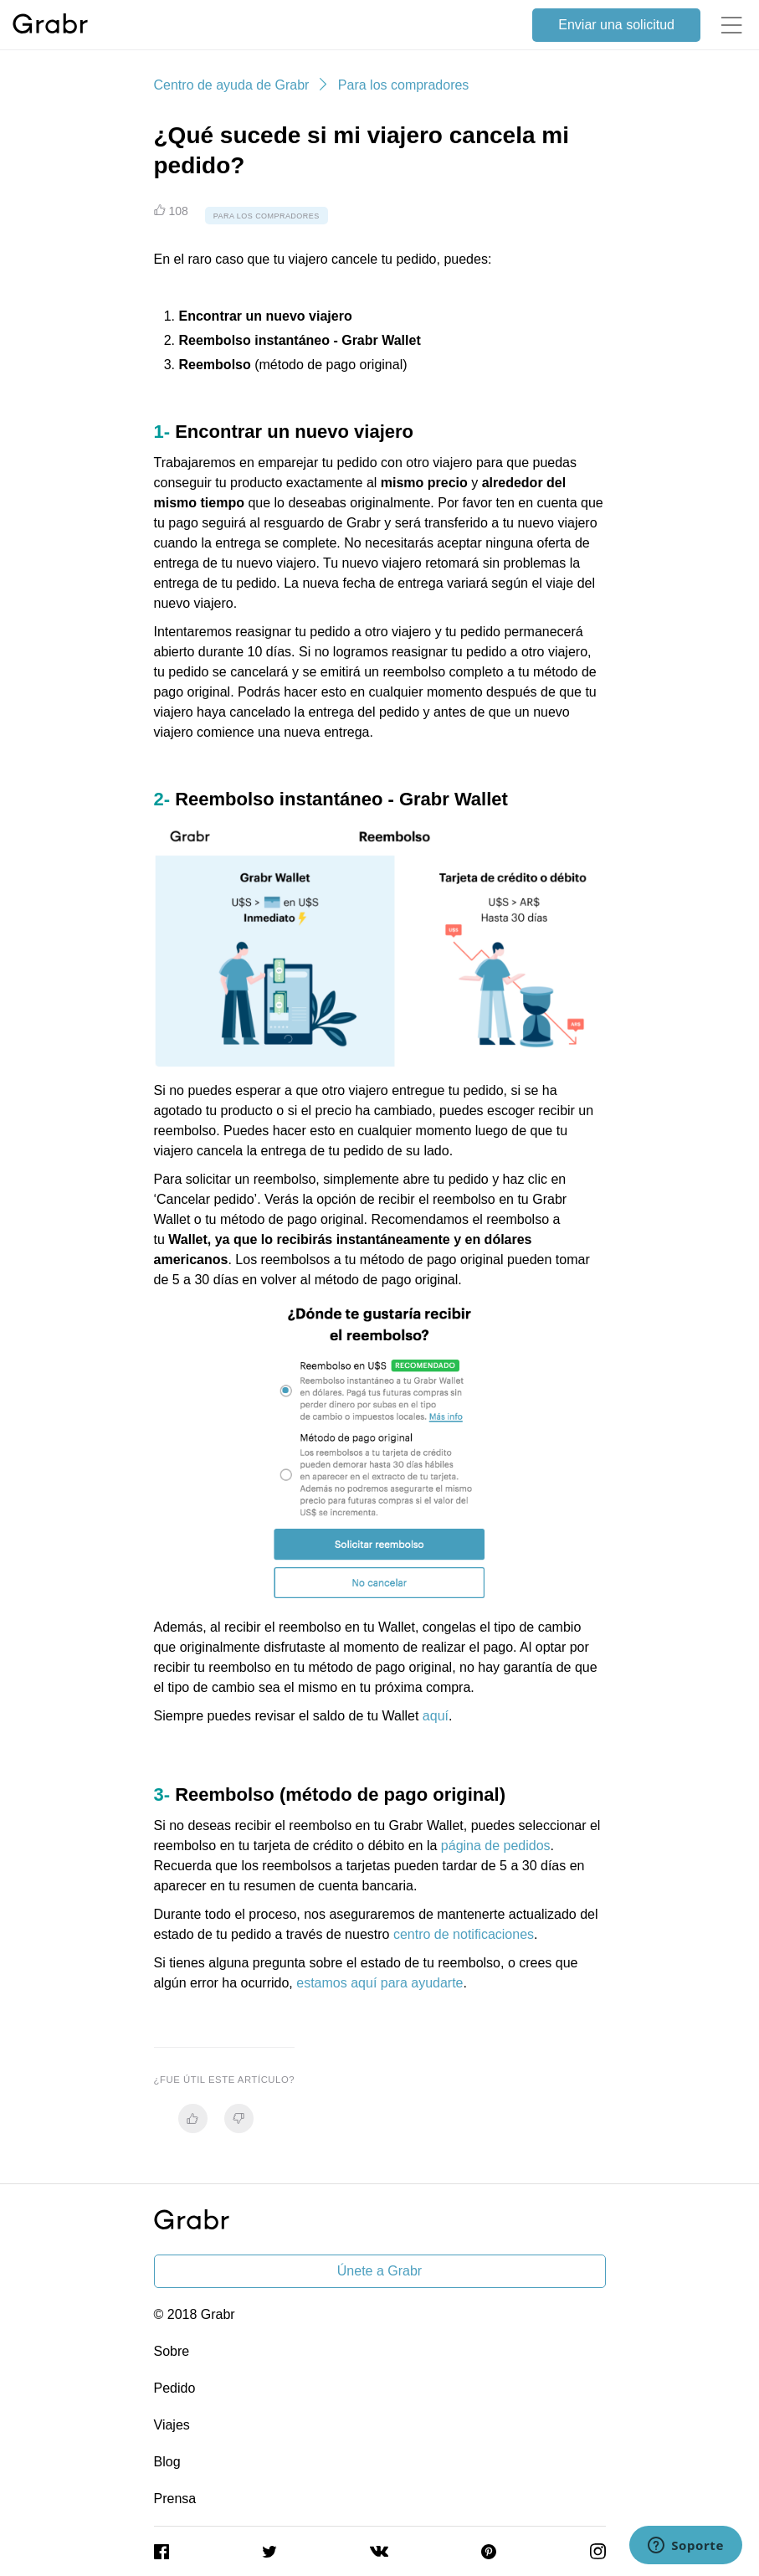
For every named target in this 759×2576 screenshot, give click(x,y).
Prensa (175, 2498)
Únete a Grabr (379, 2271)
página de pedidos (496, 1845)
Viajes (172, 2425)
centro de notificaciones (463, 1934)
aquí (436, 1716)
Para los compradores (403, 85)
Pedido (175, 2388)
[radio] (193, 2118)
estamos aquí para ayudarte (379, 1983)
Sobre (172, 2351)
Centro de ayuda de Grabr (232, 85)
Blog (167, 2462)
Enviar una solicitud (616, 25)
